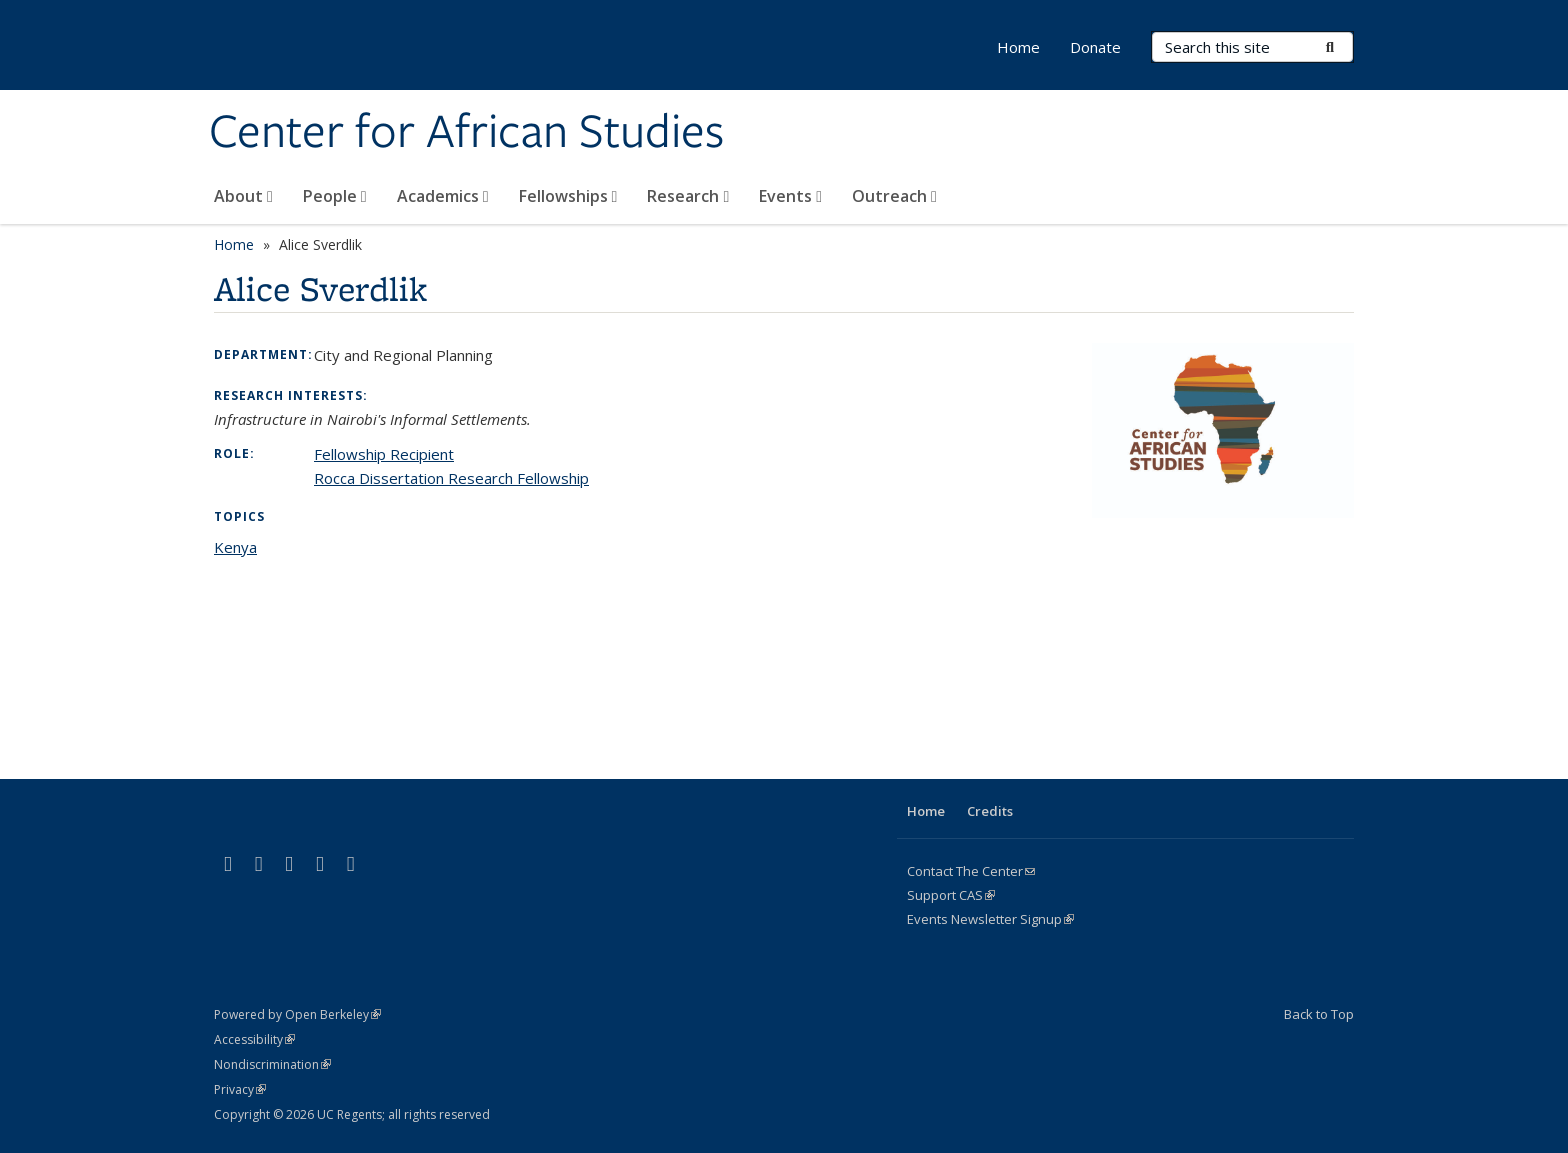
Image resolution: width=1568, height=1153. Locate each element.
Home (1018, 47)
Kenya (235, 547)
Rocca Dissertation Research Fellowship (451, 478)
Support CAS (951, 895)
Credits (990, 811)
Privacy (240, 1089)
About (243, 196)
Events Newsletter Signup (990, 919)
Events (790, 196)
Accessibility (254, 1039)
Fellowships (568, 196)
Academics (443, 196)
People (335, 196)
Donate (1095, 47)
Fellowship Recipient (384, 454)
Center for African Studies (466, 133)
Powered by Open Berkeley (297, 1014)
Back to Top (1319, 1014)
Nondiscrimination (272, 1064)
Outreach (894, 196)
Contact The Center (971, 871)
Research (688, 196)
